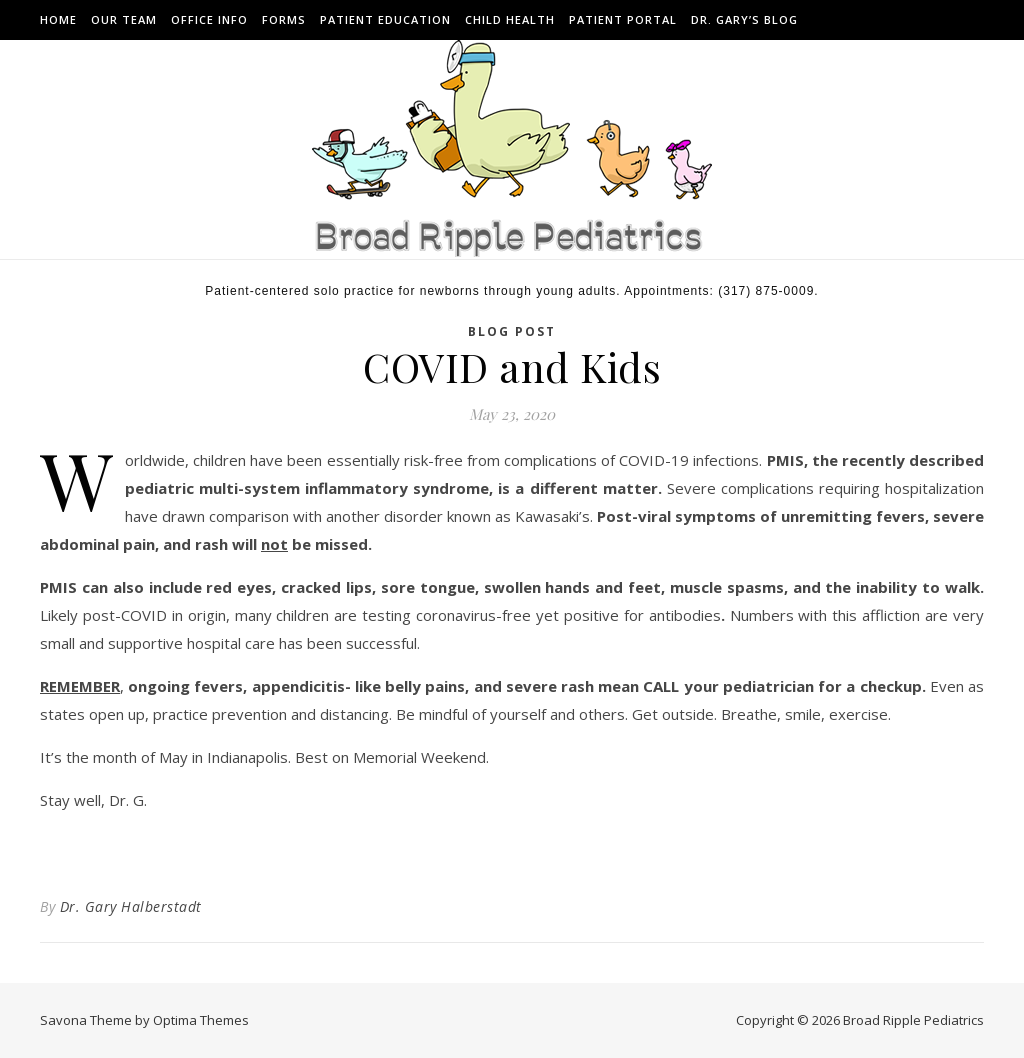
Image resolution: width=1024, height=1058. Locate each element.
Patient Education (385, 19)
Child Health (510, 19)
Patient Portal (623, 19)
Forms (284, 19)
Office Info (209, 19)
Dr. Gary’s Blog (744, 19)
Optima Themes (201, 1020)
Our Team (124, 19)
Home (58, 19)
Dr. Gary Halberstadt (131, 906)
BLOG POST (512, 331)
